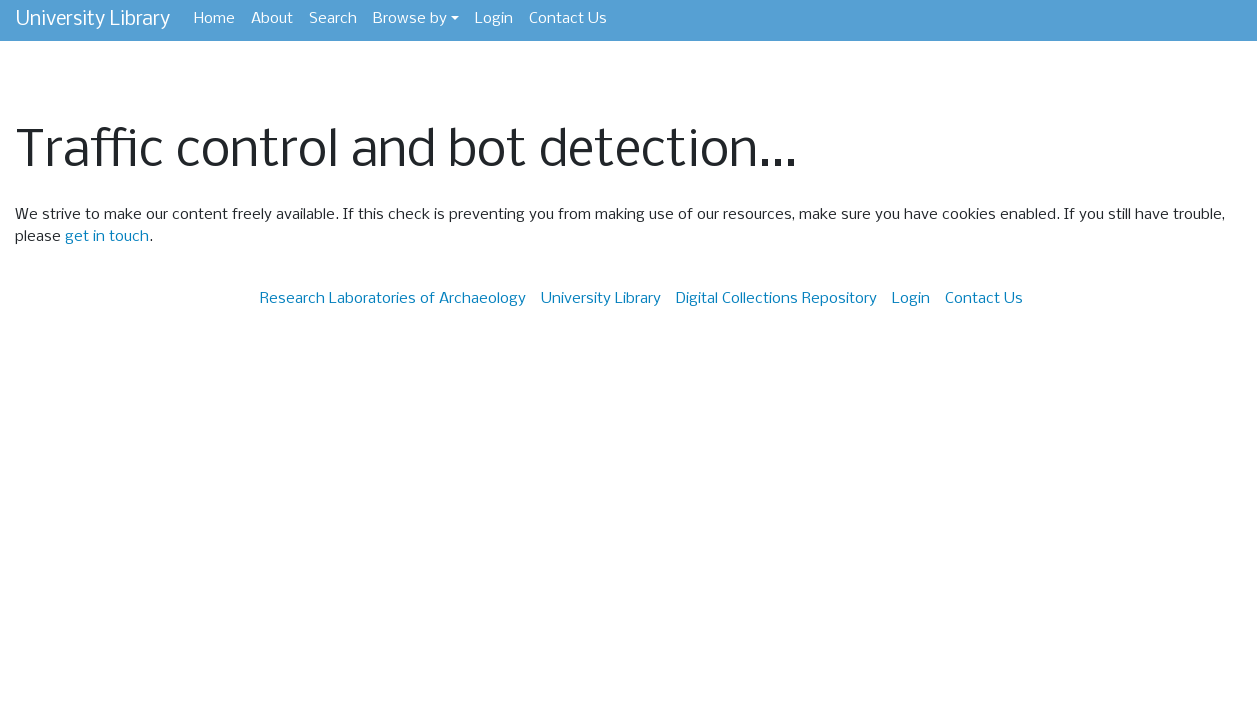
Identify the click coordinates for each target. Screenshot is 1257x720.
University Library (93, 19)
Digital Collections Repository (776, 299)
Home (214, 19)
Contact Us (568, 19)
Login (494, 19)
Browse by (410, 19)
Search (333, 19)
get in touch (107, 237)
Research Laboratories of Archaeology (393, 299)
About (272, 19)
